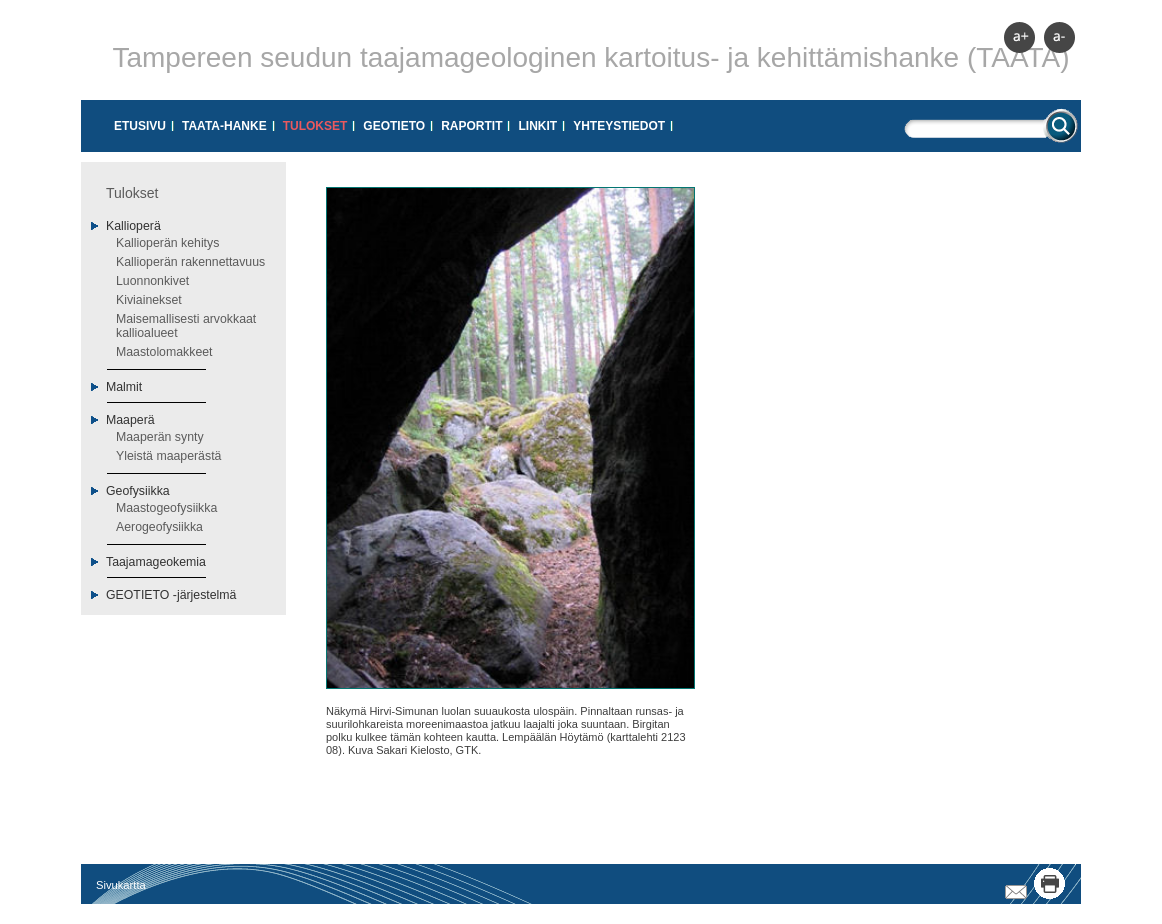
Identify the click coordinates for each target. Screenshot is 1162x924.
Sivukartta (121, 885)
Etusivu (140, 126)
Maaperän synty (160, 437)
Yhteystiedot (619, 126)
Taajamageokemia (156, 562)
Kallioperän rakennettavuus (190, 262)
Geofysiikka (138, 491)
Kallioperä (133, 226)
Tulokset (315, 126)
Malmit (124, 387)
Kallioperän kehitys (167, 243)
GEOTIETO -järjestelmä (171, 595)
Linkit (537, 126)
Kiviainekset (149, 300)
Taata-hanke (224, 126)
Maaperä (130, 420)
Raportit (471, 126)
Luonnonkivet (152, 281)
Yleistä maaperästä (168, 456)
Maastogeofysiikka (166, 508)
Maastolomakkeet (164, 352)
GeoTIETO (394, 126)
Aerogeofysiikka (159, 527)
